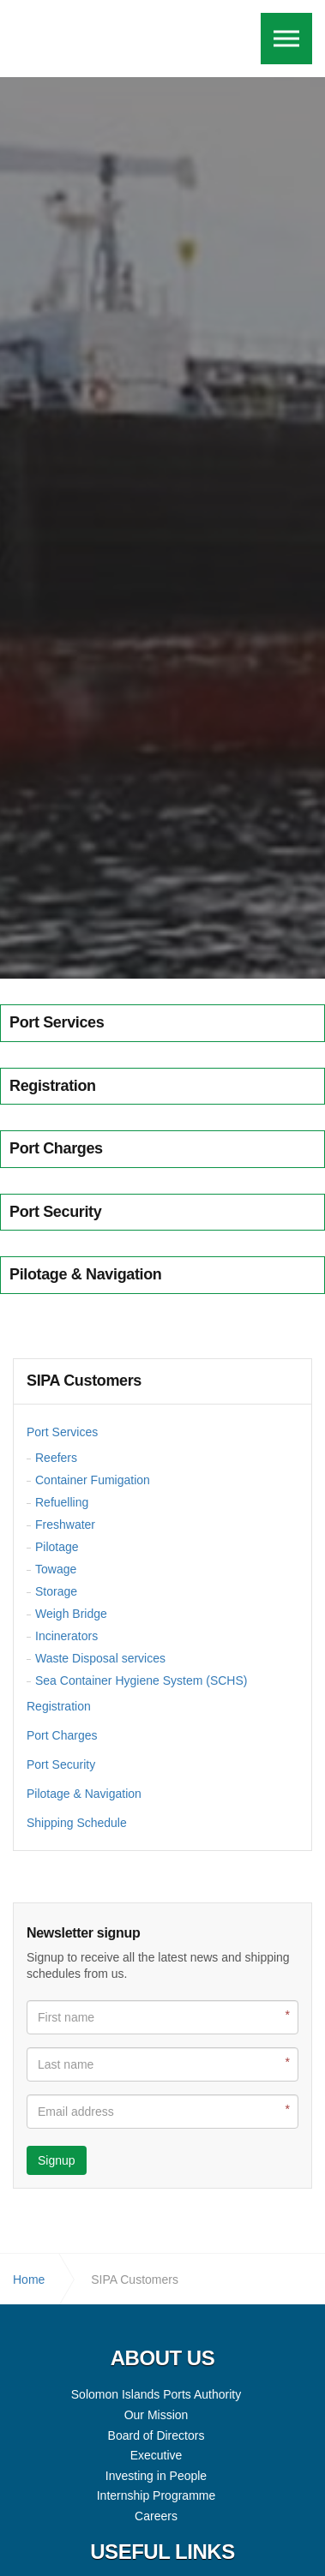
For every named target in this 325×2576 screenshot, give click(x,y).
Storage (56, 1591)
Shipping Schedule (77, 1823)
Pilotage (57, 1547)
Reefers (56, 1458)
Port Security (61, 1764)
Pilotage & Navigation (84, 1793)
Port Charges (62, 1735)
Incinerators (66, 1636)
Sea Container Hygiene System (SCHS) (141, 1680)
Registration (59, 1706)
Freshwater (65, 1524)
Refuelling (61, 1502)
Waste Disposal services (100, 1658)
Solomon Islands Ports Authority (84, 38)
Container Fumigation (92, 1480)
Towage (55, 1569)
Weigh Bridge (71, 1613)
